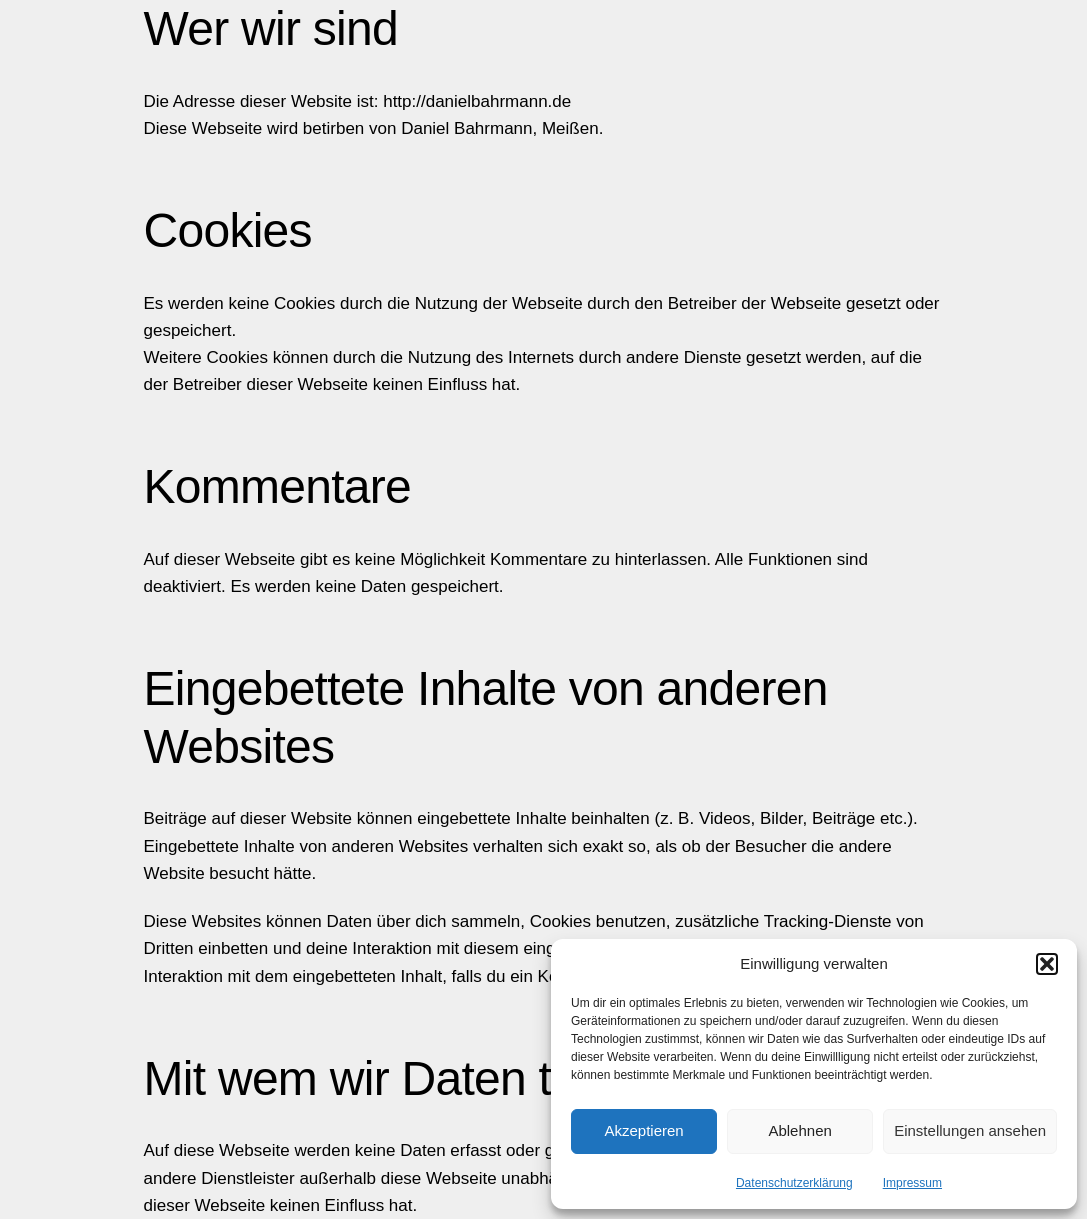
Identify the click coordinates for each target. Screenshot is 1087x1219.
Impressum (912, 1183)
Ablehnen (799, 1130)
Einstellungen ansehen (970, 1130)
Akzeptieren (643, 1130)
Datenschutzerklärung (794, 1183)
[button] (1047, 964)
